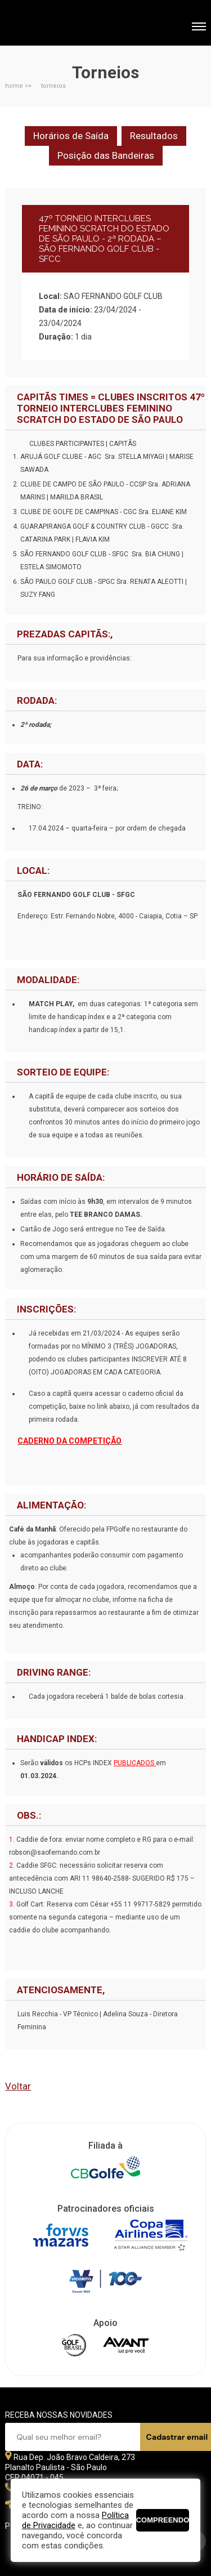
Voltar (18, 2086)
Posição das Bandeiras (105, 155)
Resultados (154, 135)
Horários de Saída (71, 135)
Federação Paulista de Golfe (65, 24)
